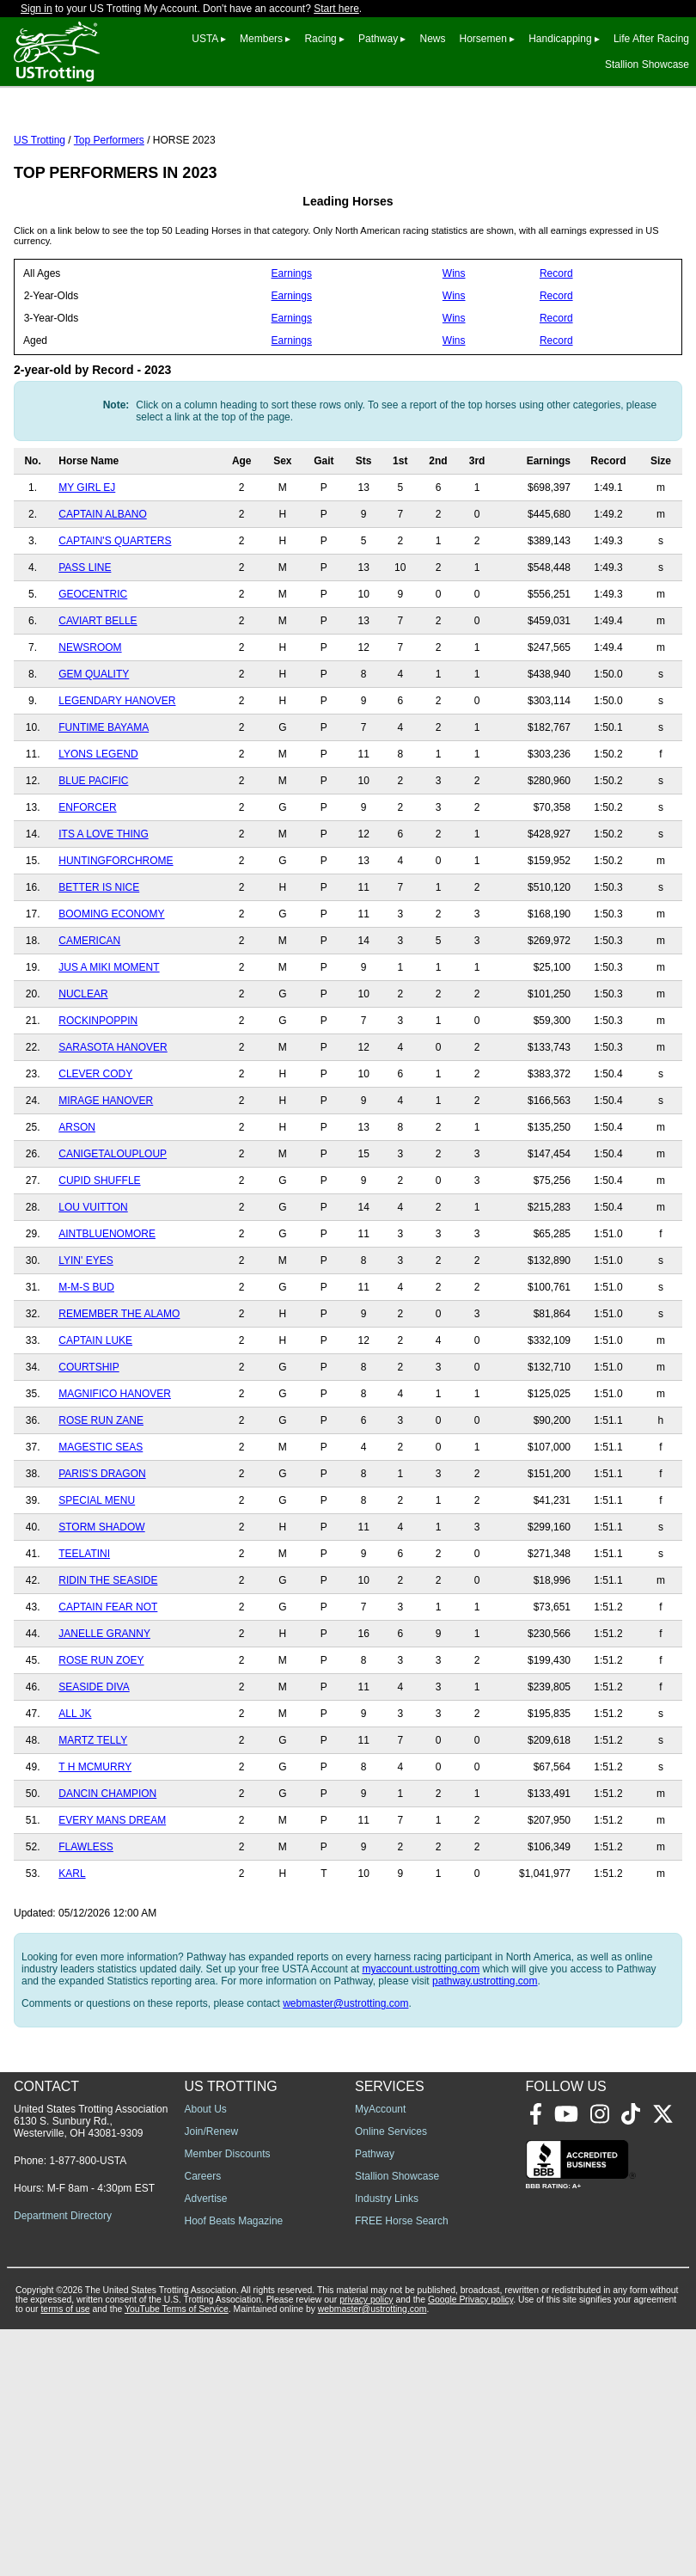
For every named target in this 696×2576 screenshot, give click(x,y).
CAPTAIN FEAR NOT (107, 1683)
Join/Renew (212, 2378)
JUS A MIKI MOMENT (108, 1044)
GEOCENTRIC (92, 671)
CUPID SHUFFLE (99, 1257)
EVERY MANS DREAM (112, 1897)
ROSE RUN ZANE (100, 1497)
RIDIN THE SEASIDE (107, 1657)
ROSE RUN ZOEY (100, 1737)
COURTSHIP (88, 1444)
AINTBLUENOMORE (107, 1310)
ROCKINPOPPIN (97, 1097)
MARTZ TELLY (92, 1817)
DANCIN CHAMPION (107, 1870)
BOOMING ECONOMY (111, 990)
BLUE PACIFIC (93, 857)
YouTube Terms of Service (177, 2556)
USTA (204, 39)
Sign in (36, 9)
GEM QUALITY (93, 751)
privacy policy (366, 2546)
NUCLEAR (82, 1070)
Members (261, 39)
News (432, 39)
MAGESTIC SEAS (100, 1524)
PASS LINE (84, 644)
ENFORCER (87, 884)
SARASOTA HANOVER (112, 1124)
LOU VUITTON (92, 1284)
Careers (203, 2423)
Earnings (292, 350)
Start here (336, 9)
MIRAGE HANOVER (105, 1177)
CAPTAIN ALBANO (102, 591)
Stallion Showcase (647, 64)
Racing (320, 39)
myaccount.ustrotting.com (420, 2045)
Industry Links (386, 2445)
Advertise (206, 2445)
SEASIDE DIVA (93, 1763)
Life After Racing (651, 39)
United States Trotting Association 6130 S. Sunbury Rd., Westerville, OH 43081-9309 (91, 2368)
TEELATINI (84, 1630)
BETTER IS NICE (98, 964)
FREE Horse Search (402, 2468)
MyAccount (380, 2356)
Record (556, 350)
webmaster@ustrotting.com (345, 2080)
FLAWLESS (85, 1923)
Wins (454, 350)
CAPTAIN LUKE (95, 1417)
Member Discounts (228, 2401)
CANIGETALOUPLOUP (112, 1230)
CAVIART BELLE (97, 697)
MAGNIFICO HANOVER (114, 1470)
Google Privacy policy (470, 2546)
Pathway (378, 39)
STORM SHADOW (101, 1604)
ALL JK (74, 1790)
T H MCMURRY (94, 1843)
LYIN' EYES (85, 1337)
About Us (206, 2356)
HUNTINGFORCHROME (115, 937)
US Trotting (39, 217)
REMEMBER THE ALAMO (119, 1390)
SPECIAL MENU (96, 1577)
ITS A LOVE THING (103, 911)
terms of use (64, 2556)
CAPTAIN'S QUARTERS (114, 617)
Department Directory (63, 2462)
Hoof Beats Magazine (234, 2468)
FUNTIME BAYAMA (103, 804)
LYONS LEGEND (97, 831)
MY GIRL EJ (86, 564)
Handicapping (559, 39)
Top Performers (109, 217)
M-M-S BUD (86, 1364)
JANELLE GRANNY (104, 1710)
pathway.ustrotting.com (485, 2058)
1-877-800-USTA (87, 2407)
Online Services (391, 2378)
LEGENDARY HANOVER (116, 777)
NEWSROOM (89, 724)
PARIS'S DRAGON (101, 1550)
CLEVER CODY (95, 1150)
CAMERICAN (89, 1017)
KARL (71, 1950)
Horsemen (483, 39)
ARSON (76, 1204)
